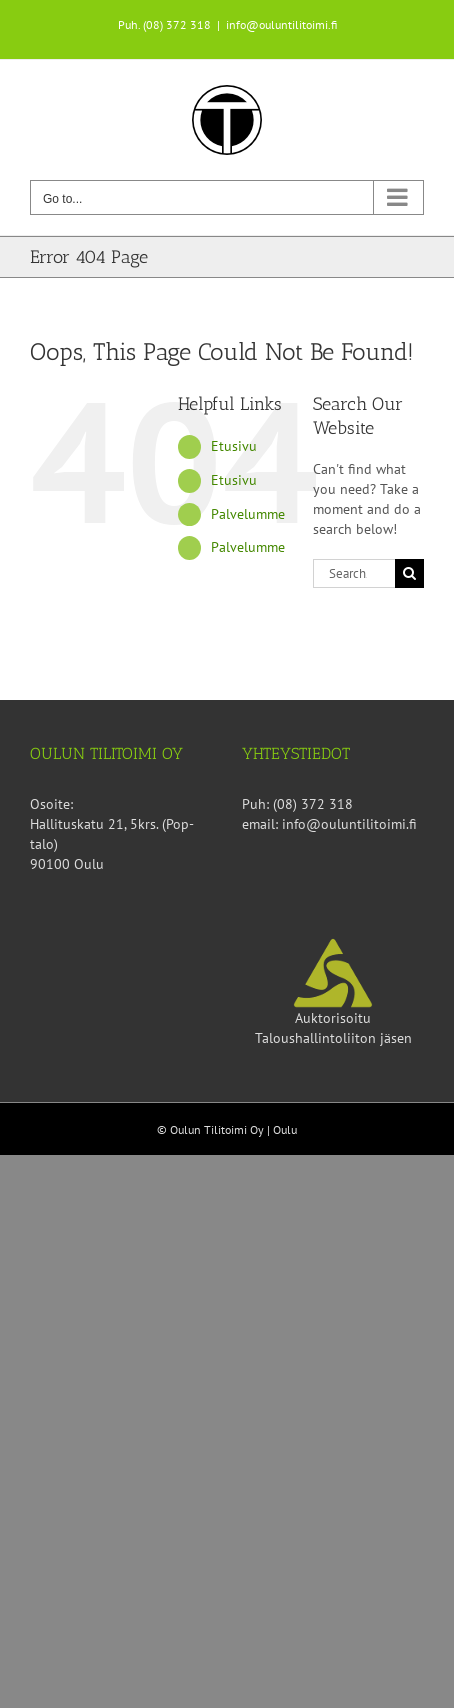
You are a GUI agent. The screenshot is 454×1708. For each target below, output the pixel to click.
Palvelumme (248, 514)
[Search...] (354, 573)
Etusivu (234, 446)
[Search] (409, 573)
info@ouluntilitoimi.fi (281, 24)
